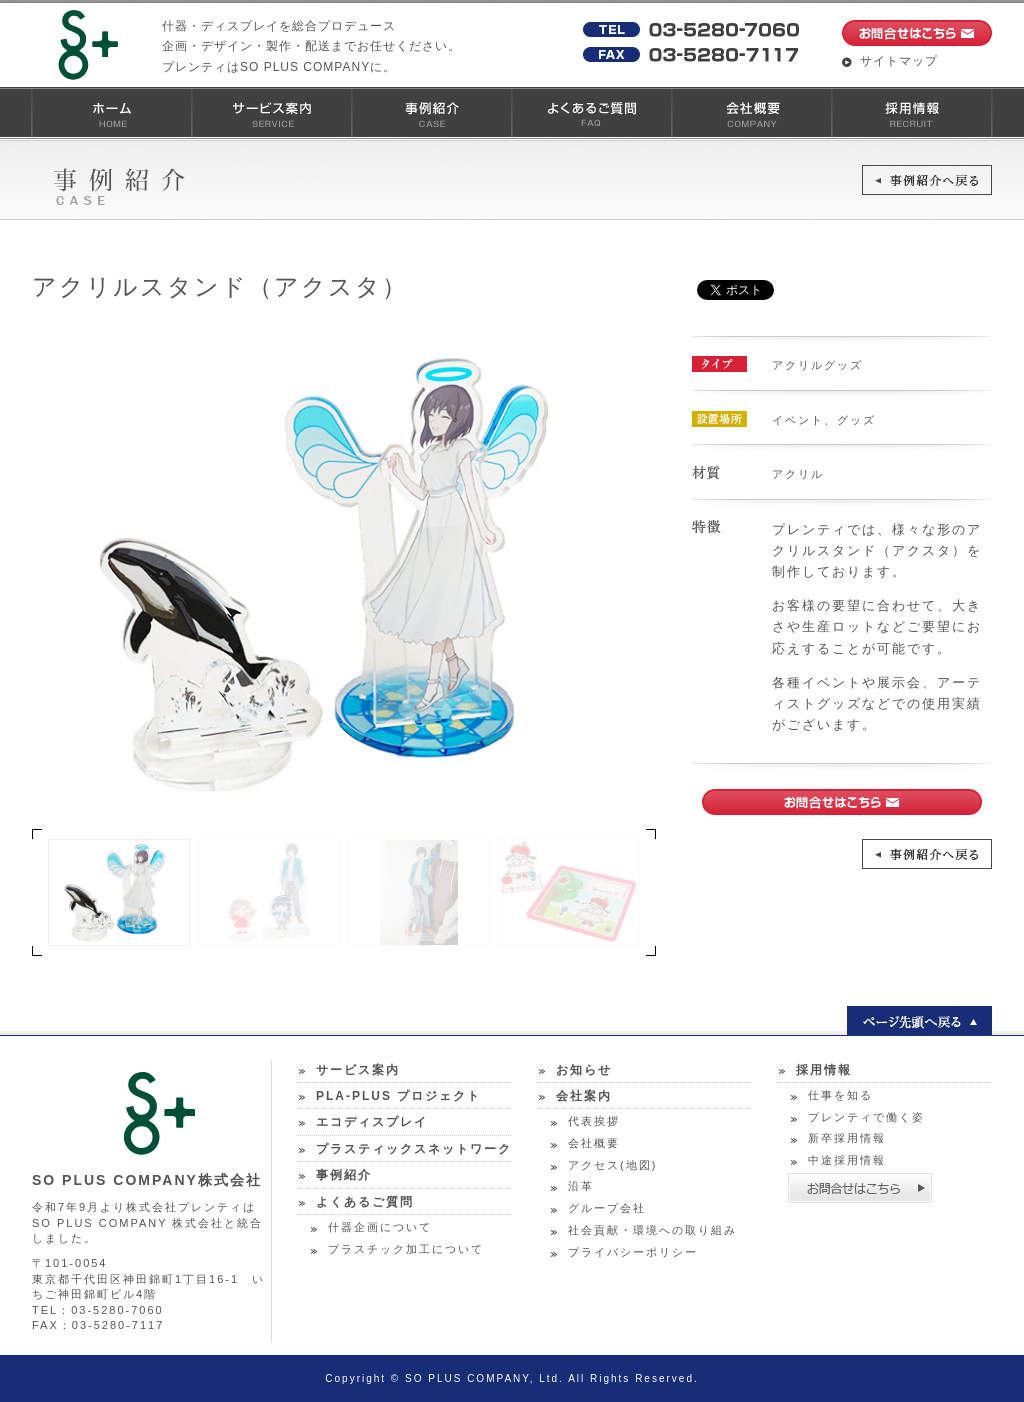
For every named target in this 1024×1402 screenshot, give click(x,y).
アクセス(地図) (612, 1165)
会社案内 (584, 1096)
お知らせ (584, 1070)
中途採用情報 (847, 1160)
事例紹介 (431, 113)
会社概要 (751, 113)
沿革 (581, 1186)
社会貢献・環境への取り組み (652, 1230)
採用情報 (911, 113)
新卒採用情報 (847, 1138)
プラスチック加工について (406, 1249)
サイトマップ (899, 61)
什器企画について (380, 1227)
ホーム (111, 113)
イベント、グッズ (824, 420)
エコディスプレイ (372, 1122)
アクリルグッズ (817, 365)
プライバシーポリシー (633, 1252)
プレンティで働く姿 (866, 1117)
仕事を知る (840, 1095)
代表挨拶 (594, 1121)
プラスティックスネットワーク (414, 1149)
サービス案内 (271, 113)
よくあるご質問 (591, 113)
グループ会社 (607, 1208)
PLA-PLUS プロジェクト (398, 1096)
